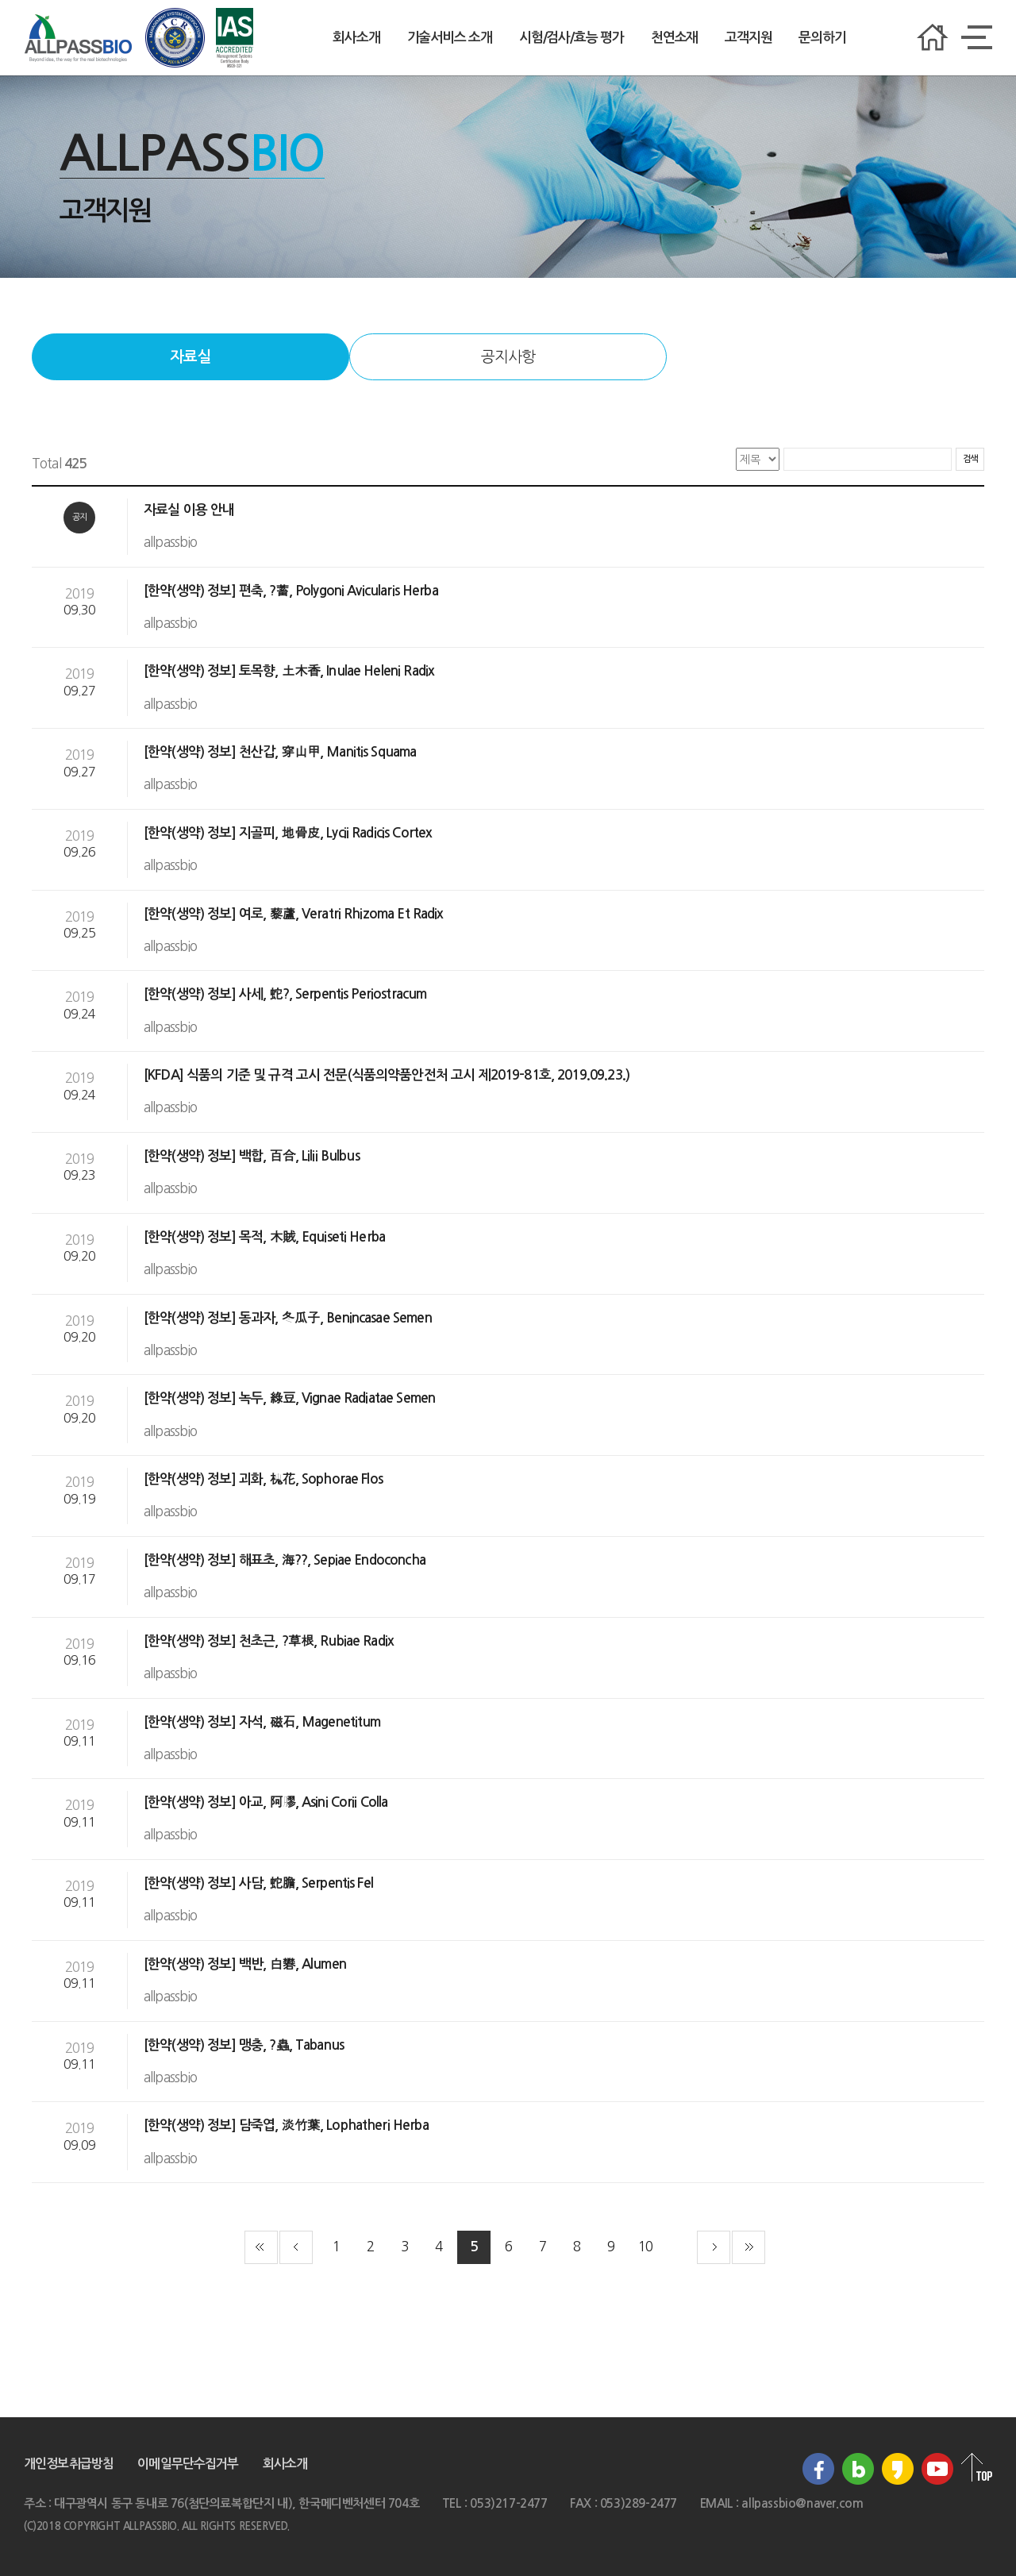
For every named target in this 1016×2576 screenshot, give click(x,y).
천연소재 (674, 37)
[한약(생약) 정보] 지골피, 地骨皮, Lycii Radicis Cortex (289, 833)
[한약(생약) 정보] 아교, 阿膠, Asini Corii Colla (267, 1802)
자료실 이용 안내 (191, 510)
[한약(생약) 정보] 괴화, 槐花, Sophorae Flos (265, 1479)
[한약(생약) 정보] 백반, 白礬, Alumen (246, 1964)
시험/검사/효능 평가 (571, 37)
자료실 (190, 356)
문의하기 (822, 37)
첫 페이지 (261, 2247)
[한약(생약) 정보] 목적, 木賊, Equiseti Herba (266, 1237)
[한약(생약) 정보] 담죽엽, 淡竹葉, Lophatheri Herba (288, 2125)
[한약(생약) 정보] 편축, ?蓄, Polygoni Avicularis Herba (292, 591)
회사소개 (356, 37)
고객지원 (748, 37)
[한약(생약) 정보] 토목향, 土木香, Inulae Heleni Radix (290, 671)
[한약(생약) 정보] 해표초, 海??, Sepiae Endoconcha (286, 1560)
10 (645, 2246)
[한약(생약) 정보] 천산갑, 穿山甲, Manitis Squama (282, 752)
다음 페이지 (713, 2247)
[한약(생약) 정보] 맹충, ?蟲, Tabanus (245, 2045)
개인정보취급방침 (69, 2464)
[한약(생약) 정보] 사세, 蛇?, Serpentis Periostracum (286, 994)
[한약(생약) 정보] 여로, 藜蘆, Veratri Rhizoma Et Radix (295, 914)
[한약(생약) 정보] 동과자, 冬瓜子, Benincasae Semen (289, 1318)
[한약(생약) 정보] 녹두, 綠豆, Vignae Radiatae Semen (291, 1398)
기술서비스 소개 (449, 37)
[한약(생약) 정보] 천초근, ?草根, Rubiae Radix (270, 1641)
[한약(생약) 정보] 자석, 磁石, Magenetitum (264, 1722)
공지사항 (508, 356)
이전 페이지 (296, 2247)
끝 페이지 (748, 2247)
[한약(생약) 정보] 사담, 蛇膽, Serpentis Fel (260, 1883)
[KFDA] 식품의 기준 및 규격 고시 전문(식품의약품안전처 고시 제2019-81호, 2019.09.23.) (388, 1075)
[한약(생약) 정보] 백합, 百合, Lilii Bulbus (253, 1156)
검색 (970, 459)
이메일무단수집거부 (187, 2464)
